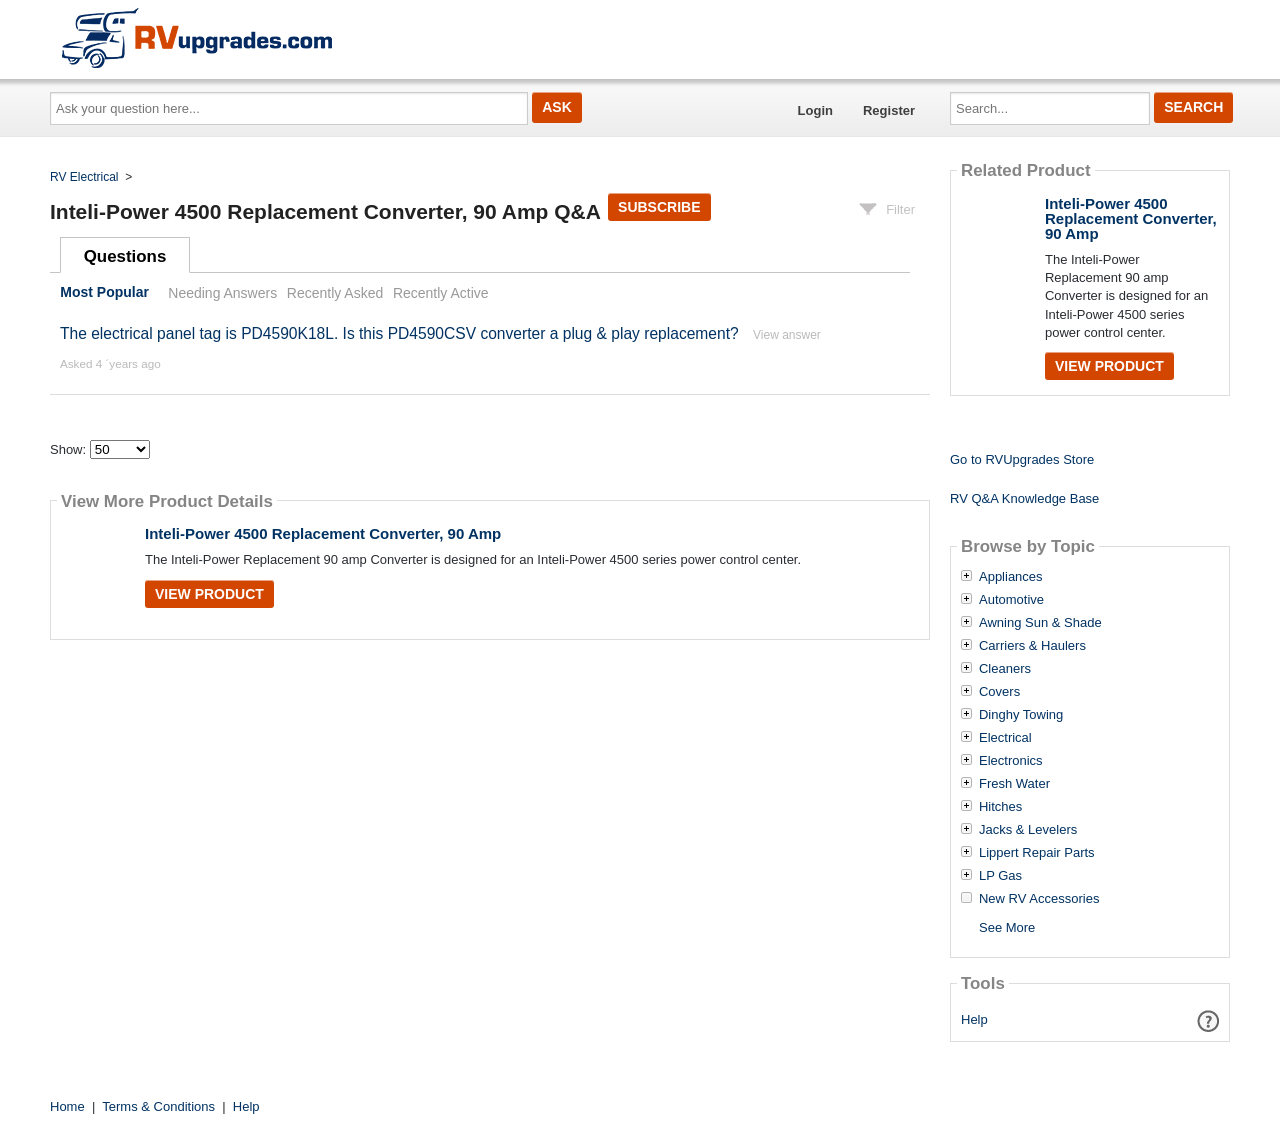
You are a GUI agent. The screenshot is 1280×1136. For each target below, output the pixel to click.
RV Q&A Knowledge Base (1024, 498)
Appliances (1011, 577)
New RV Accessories (1039, 899)
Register (889, 110)
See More (1007, 927)
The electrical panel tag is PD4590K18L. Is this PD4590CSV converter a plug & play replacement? (399, 333)
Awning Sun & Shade (1040, 623)
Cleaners (1005, 669)
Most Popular (104, 293)
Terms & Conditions (158, 1106)
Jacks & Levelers (1028, 830)
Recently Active (441, 293)
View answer (787, 335)
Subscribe (659, 207)
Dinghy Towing (1021, 715)
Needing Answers (222, 293)
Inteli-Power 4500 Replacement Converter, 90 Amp (323, 533)
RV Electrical (84, 177)
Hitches (1000, 807)
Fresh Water (1014, 784)
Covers (999, 692)
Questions (125, 256)
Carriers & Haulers (1032, 646)
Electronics (1011, 761)
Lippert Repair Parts (1037, 853)
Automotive (1011, 600)
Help (974, 1019)
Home (67, 1106)
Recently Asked (335, 293)
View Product (209, 594)
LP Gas (1000, 876)
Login (815, 110)
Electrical (1005, 738)
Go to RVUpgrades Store (1022, 459)
